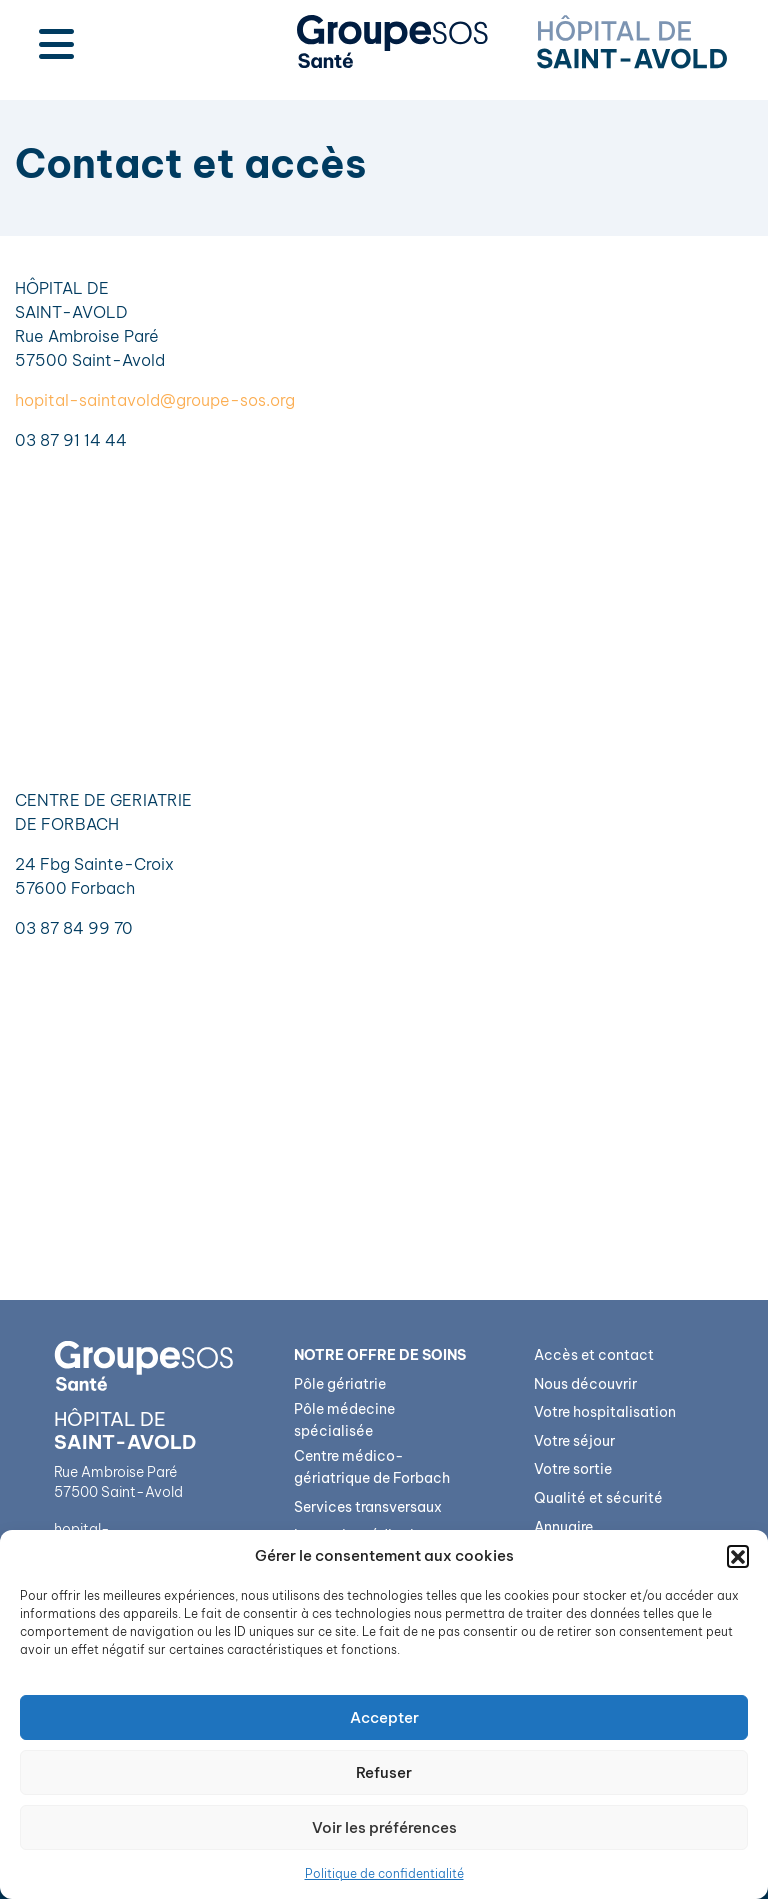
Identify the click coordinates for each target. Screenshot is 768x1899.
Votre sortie (573, 1469)
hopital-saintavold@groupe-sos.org (155, 400)
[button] (738, 1556)
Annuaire (563, 1527)
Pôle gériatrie (340, 1384)
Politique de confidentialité (384, 1873)
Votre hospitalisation (605, 1412)
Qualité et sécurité (598, 1498)
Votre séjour (574, 1441)
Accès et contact (594, 1355)
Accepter (384, 1717)
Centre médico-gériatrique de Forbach (372, 1467)
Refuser (384, 1772)
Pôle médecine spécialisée (344, 1420)
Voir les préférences (384, 1827)
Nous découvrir (585, 1384)
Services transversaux (368, 1507)
